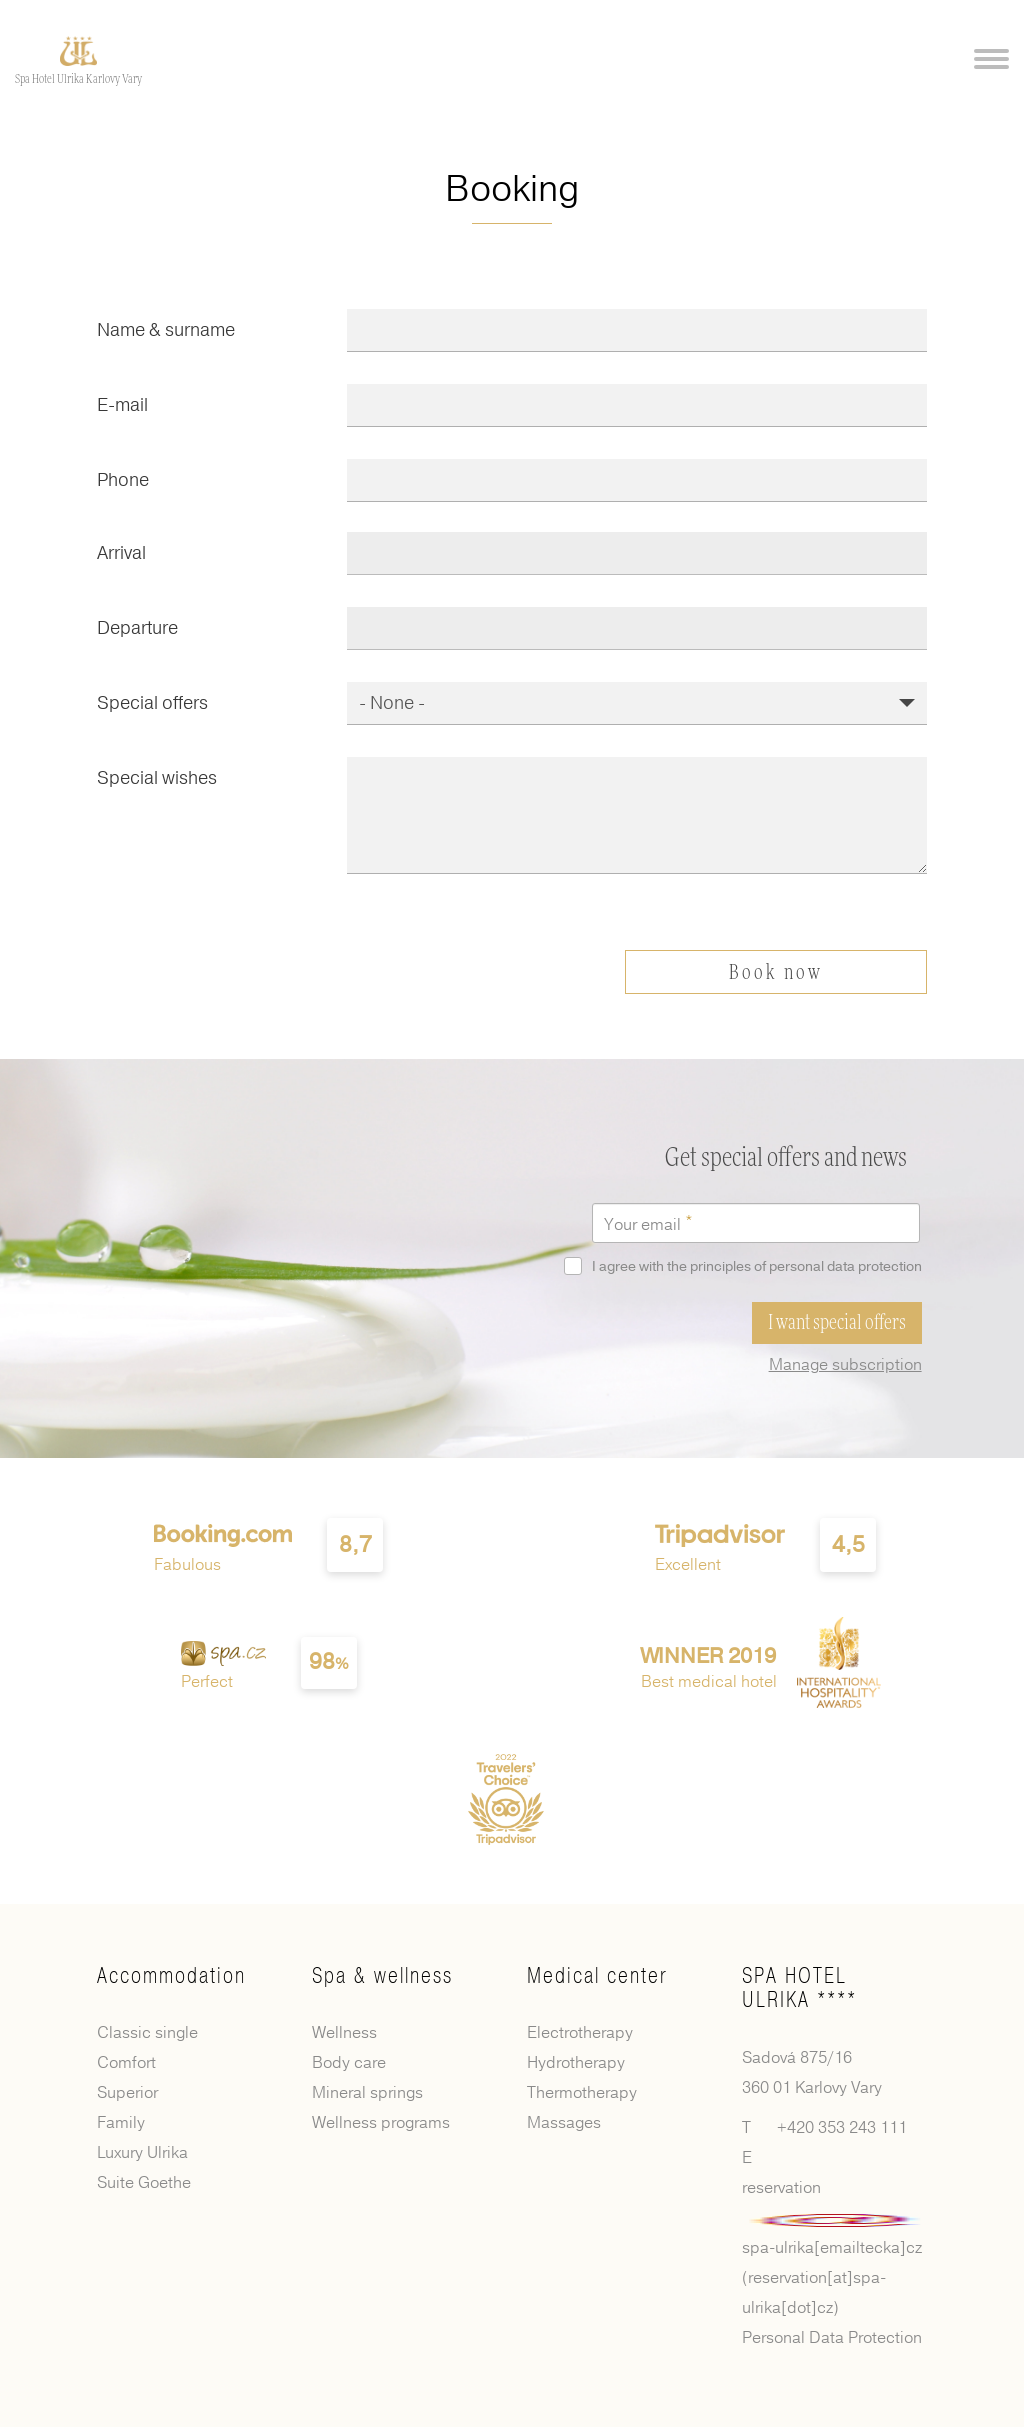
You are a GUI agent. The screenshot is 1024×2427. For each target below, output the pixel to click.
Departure (137, 628)
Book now (776, 974)
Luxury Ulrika (142, 2153)
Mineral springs (367, 2093)
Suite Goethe (144, 2183)
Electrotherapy (580, 2033)
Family (121, 2123)
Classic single (147, 2033)
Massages (564, 2123)
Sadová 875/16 (797, 2057)
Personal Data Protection (832, 2337)
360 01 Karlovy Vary (812, 2087)
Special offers (152, 703)
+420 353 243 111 (842, 2127)
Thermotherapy (582, 2093)
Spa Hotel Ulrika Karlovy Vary (78, 79)
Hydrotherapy (576, 2063)
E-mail (122, 405)
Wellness (344, 2033)
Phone (123, 480)
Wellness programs (381, 2123)
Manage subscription (845, 1364)
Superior (127, 2093)
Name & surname (166, 330)
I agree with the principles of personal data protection (747, 1266)
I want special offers (837, 1323)
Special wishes (157, 778)
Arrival (121, 553)
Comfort (126, 2063)
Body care (349, 2063)
